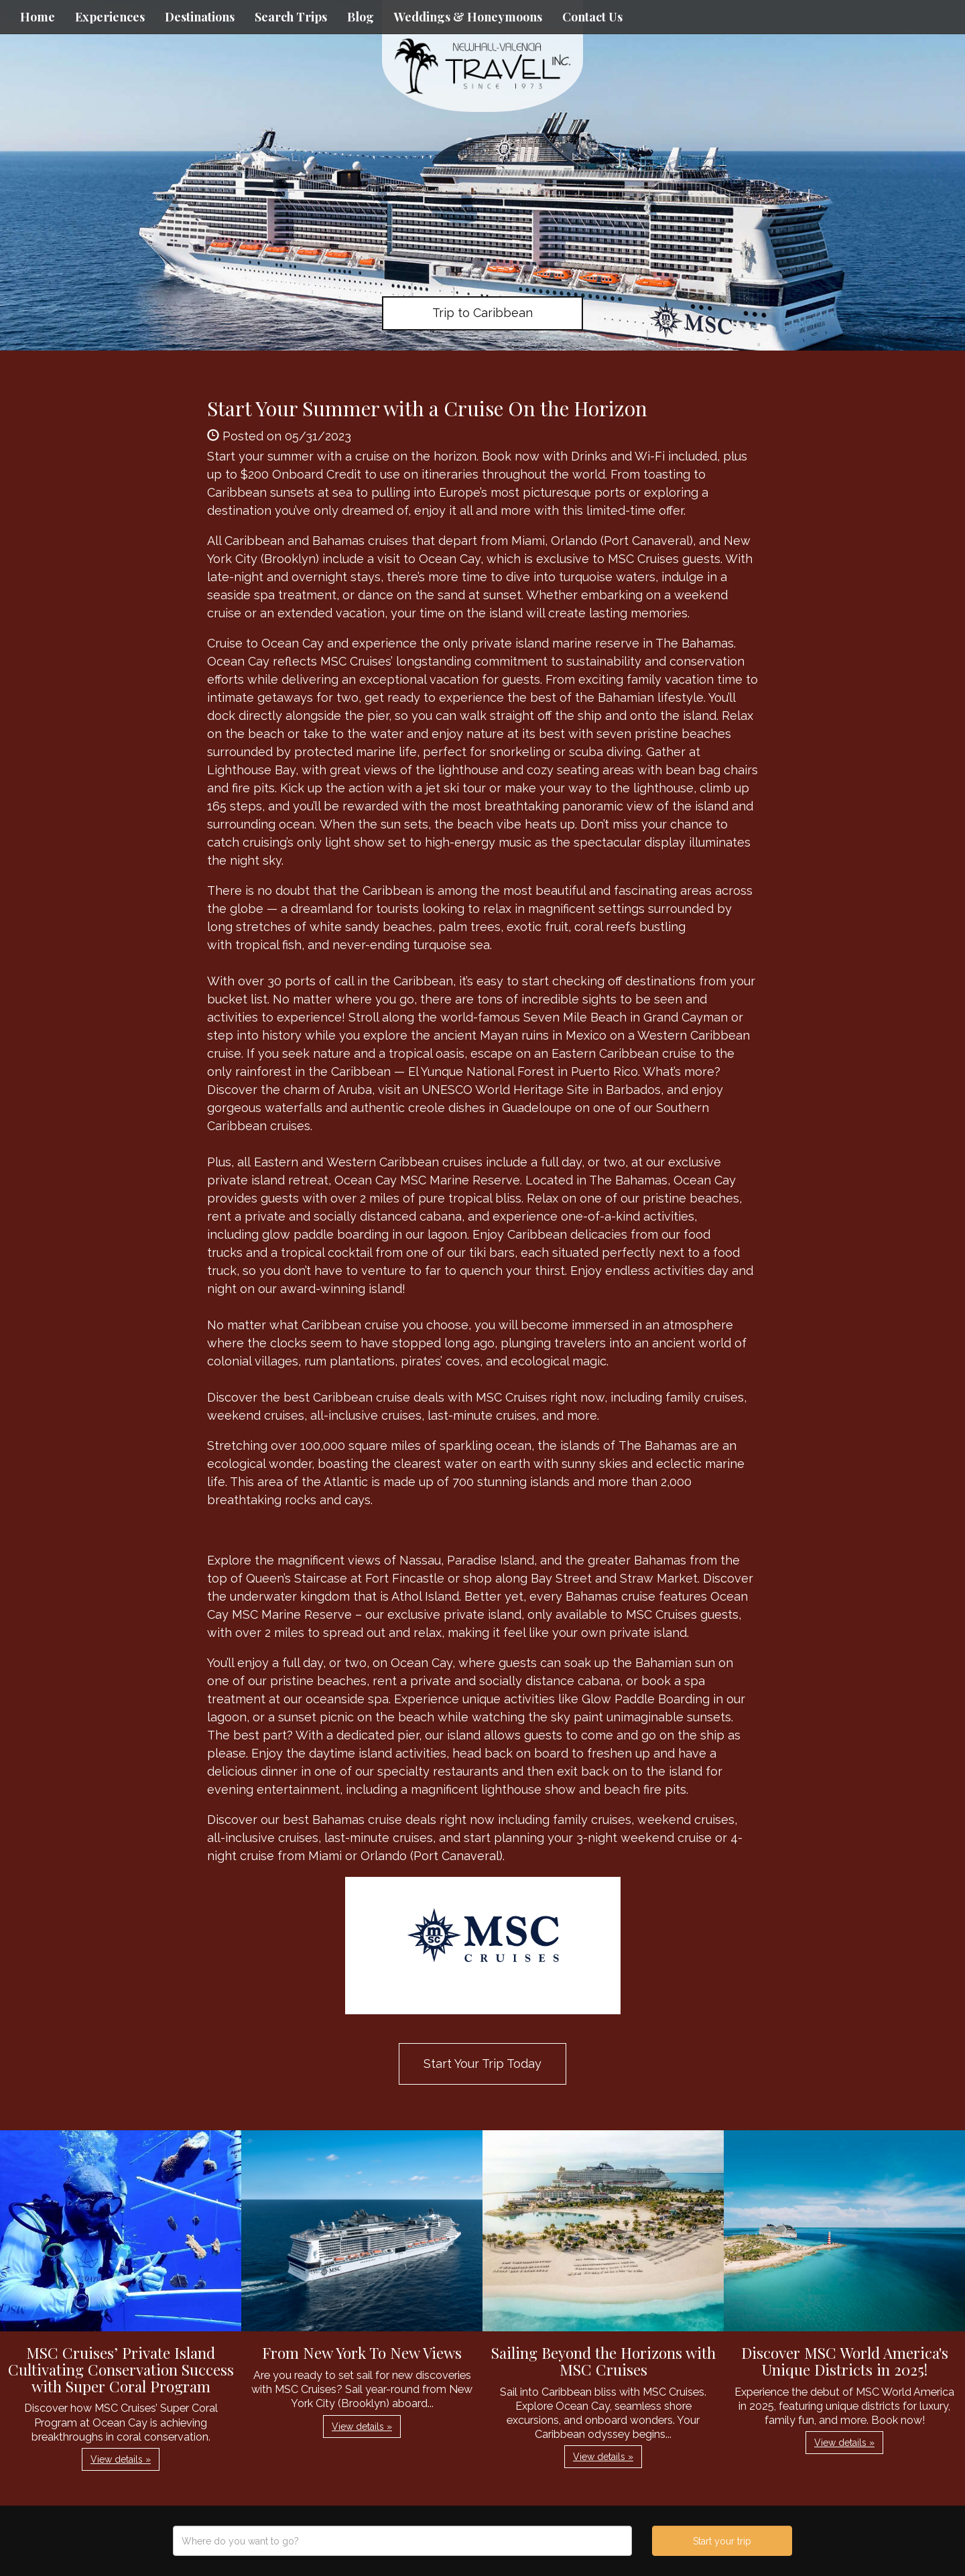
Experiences (110, 17)
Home (37, 17)
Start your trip (722, 2541)
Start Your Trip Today (482, 2064)
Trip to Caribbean (482, 313)
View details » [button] (120, 2459)
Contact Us (592, 17)
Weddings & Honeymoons (468, 17)
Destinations (200, 17)
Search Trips (291, 17)
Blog (360, 17)
